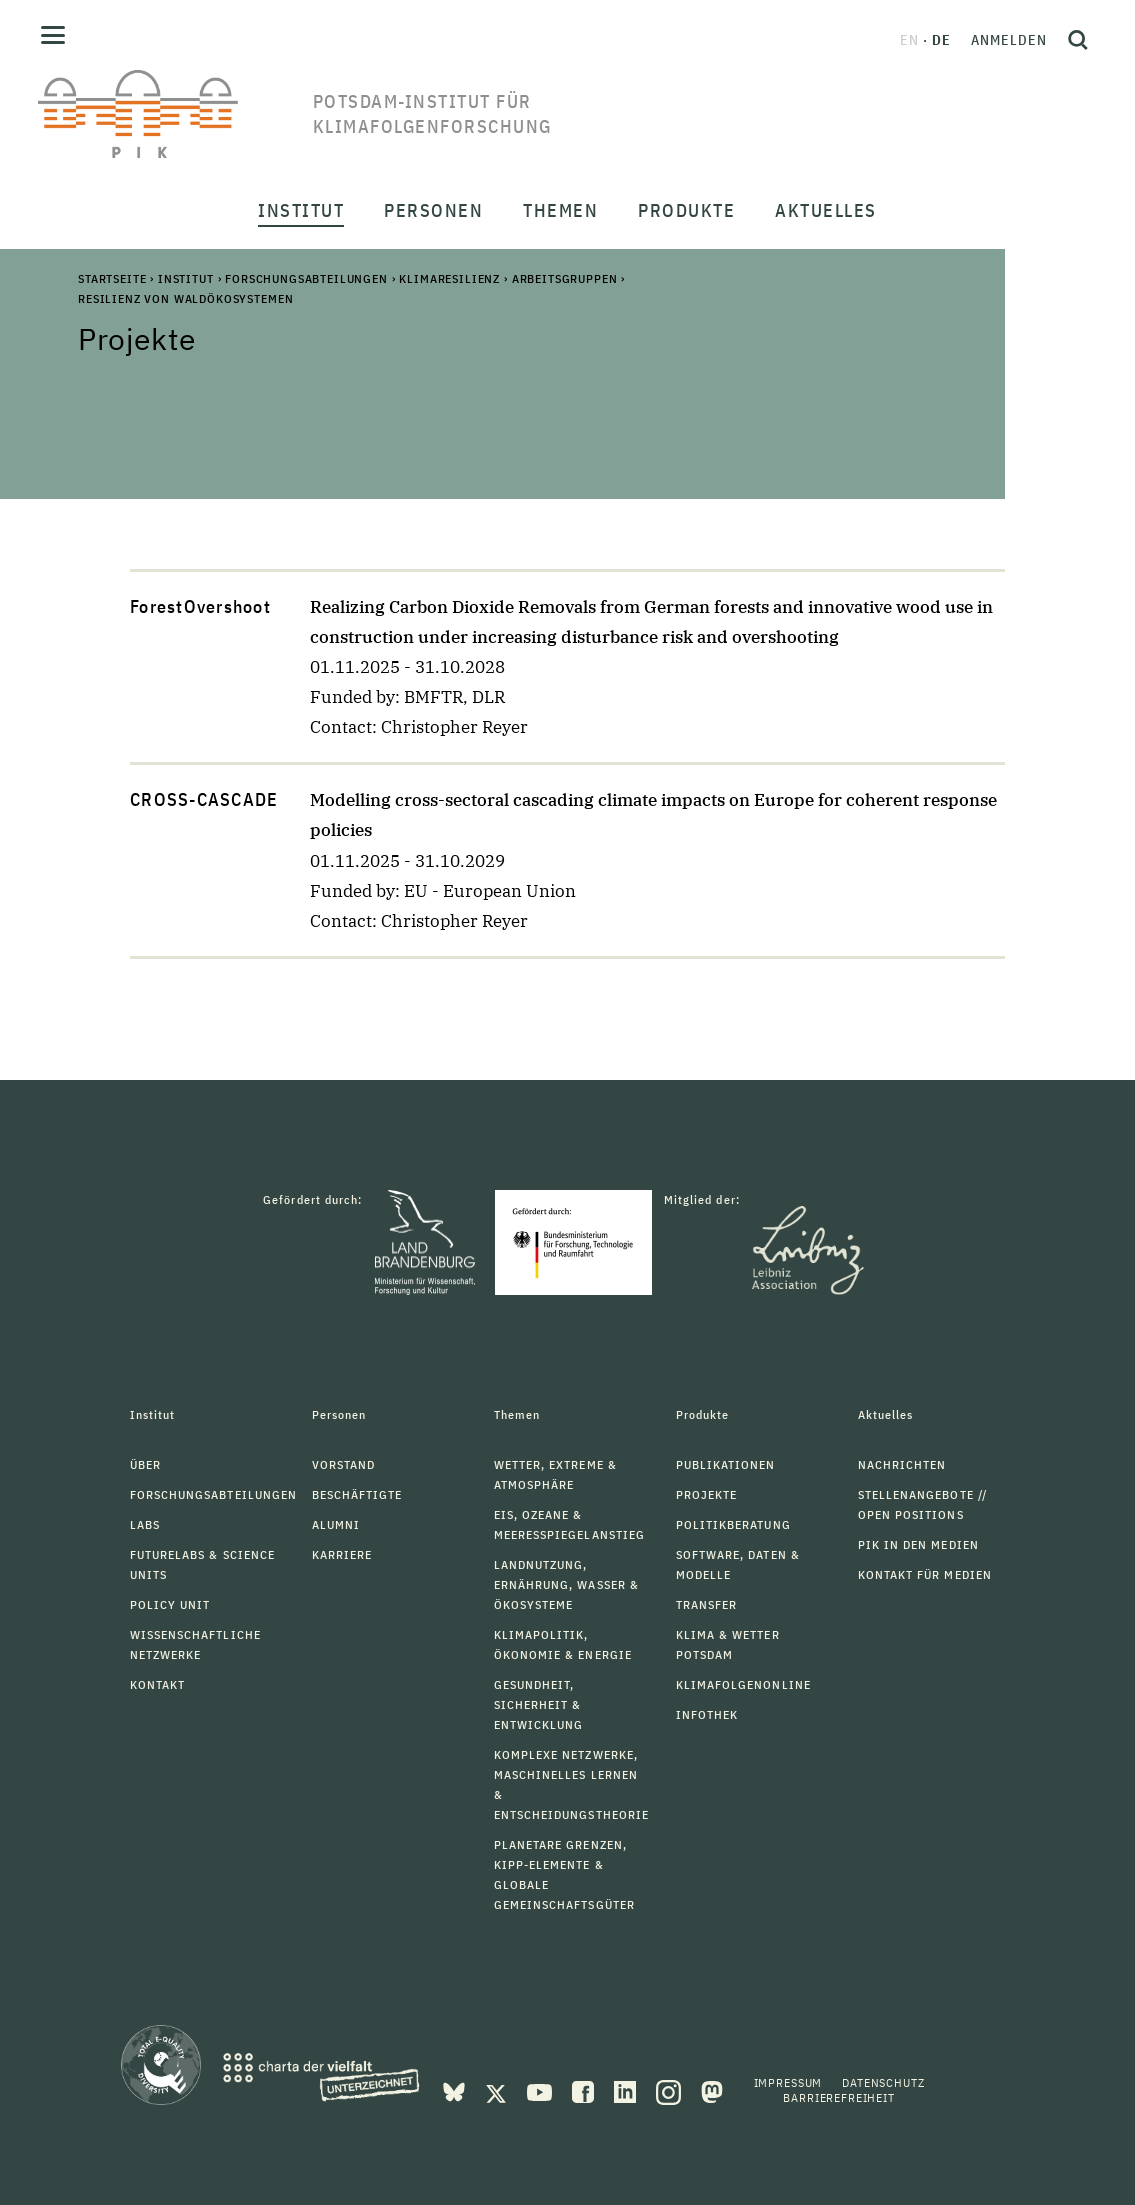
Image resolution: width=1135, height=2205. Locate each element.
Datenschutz (883, 2082)
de (941, 40)
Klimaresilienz (449, 278)
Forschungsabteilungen (306, 278)
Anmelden (1009, 40)
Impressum (788, 2082)
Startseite (112, 278)
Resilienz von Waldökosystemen (185, 298)
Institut (186, 278)
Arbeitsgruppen (565, 278)
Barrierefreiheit (838, 2097)
